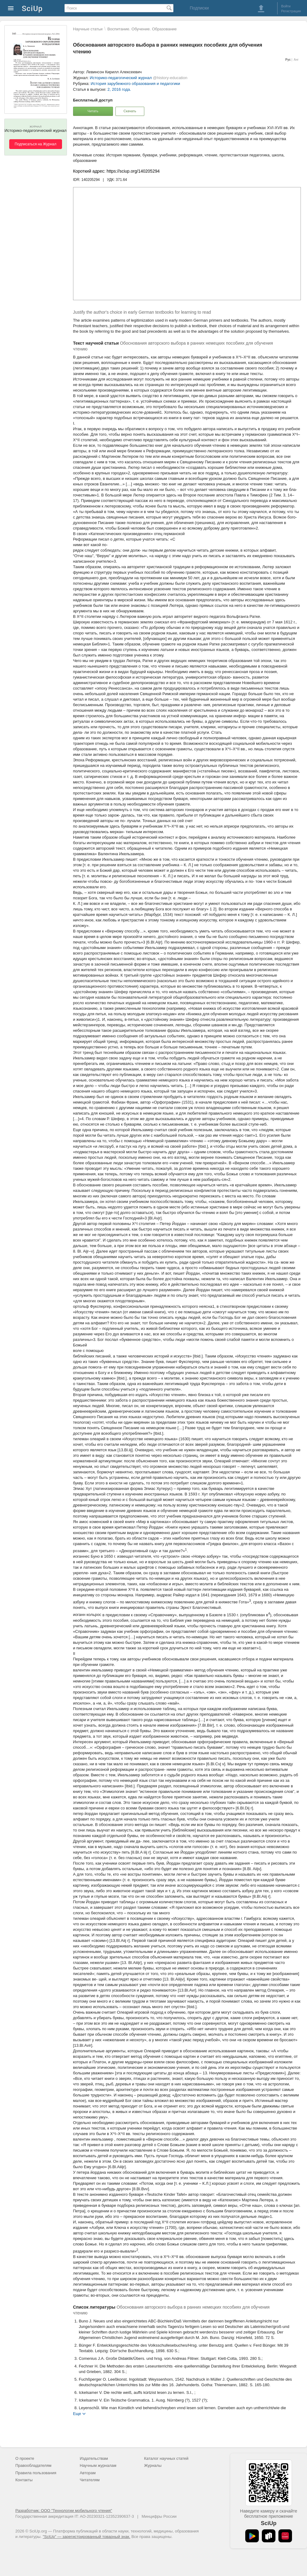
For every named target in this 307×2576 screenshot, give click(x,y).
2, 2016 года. (119, 89)
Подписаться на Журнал (35, 144)
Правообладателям (33, 2465)
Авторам (88, 2473)
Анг (296, 59)
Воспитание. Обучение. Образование (142, 29)
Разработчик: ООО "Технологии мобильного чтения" (63, 2510)
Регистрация (291, 11)
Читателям (90, 2480)
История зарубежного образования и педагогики (135, 83)
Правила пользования (35, 2473)
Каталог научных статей (166, 2458)
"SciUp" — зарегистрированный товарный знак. (86, 2536)
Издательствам (94, 2458)
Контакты (24, 2480)
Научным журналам (98, 2465)
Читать (92, 111)
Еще (77, 2413)
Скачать (129, 111)
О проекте (24, 2458)
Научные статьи (88, 29)
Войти (286, 6)
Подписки (199, 8)
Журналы (152, 2465)
